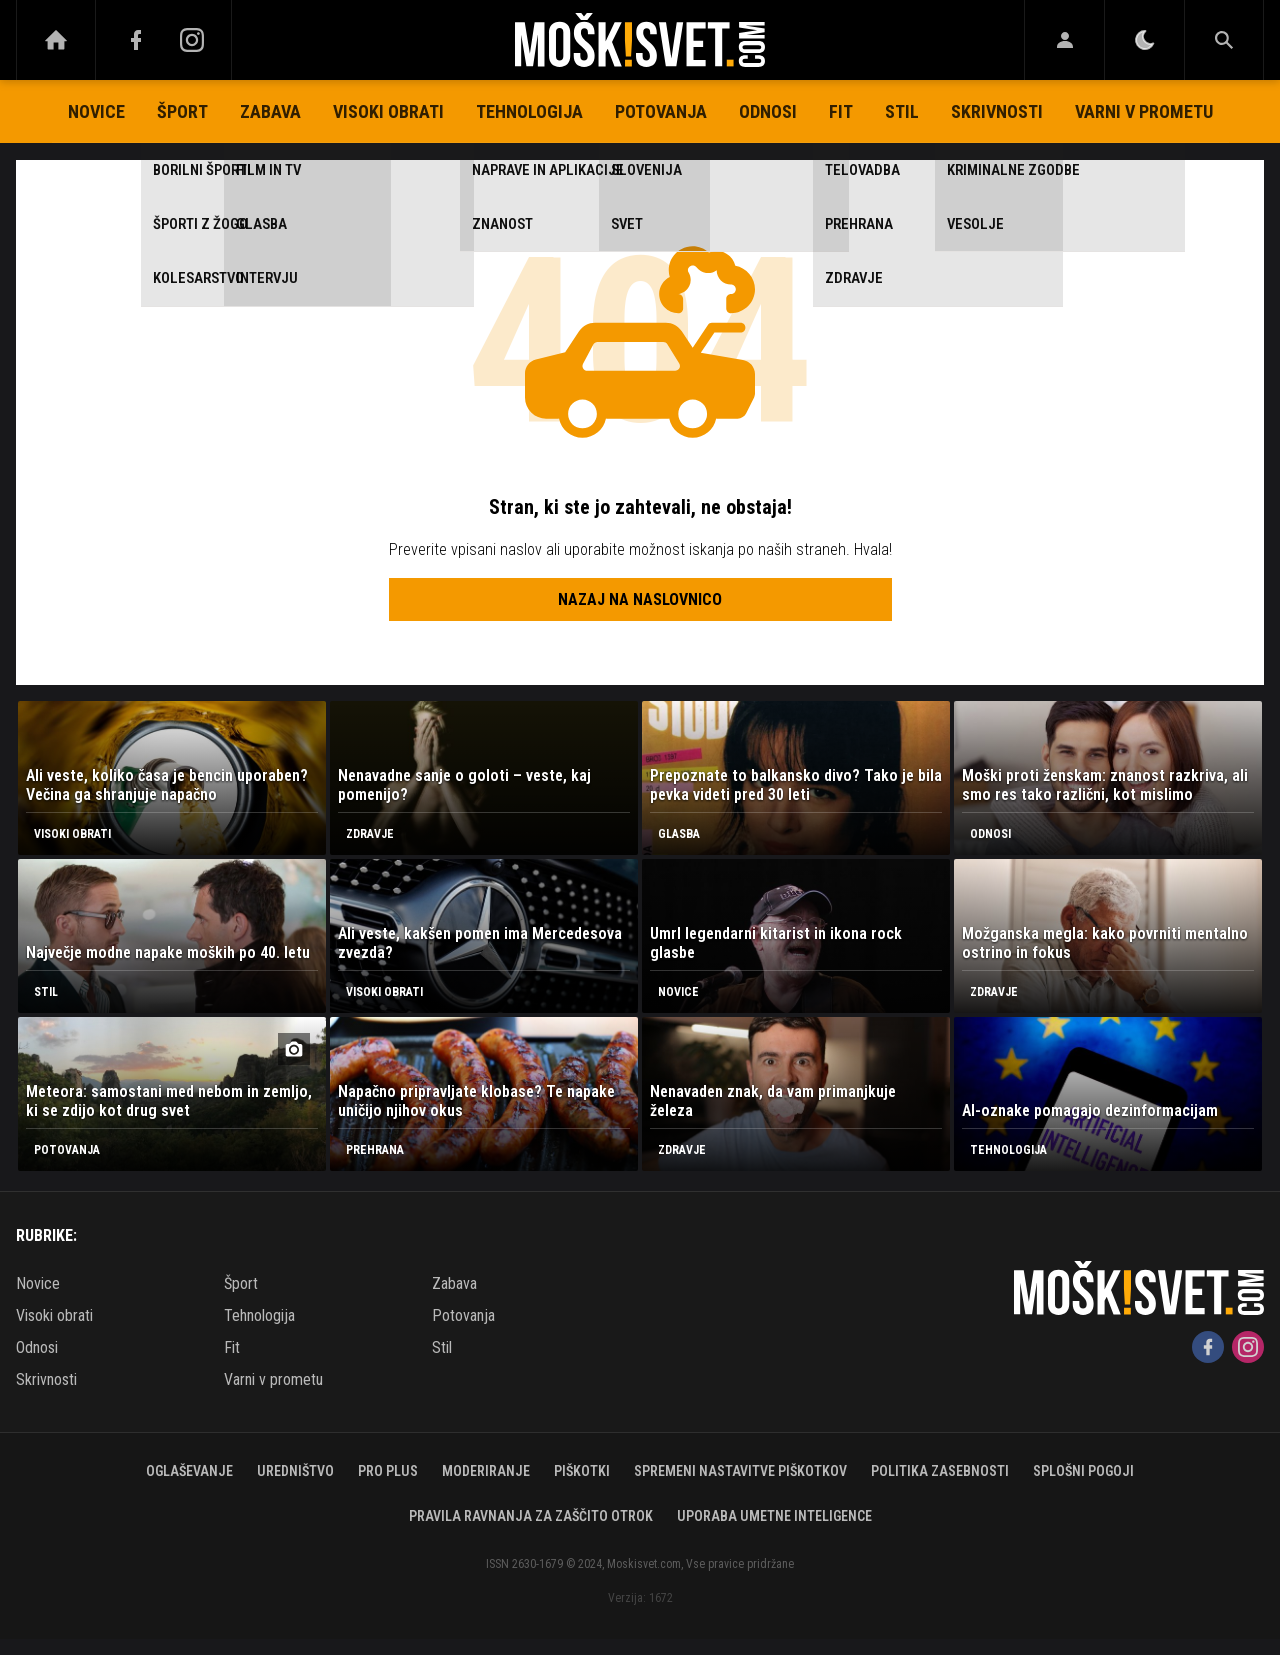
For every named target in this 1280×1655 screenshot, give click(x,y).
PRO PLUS (388, 1471)
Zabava (270, 111)
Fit (841, 111)
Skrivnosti (997, 111)
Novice (96, 111)
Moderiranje (486, 1471)
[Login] (1064, 40)
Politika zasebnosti (940, 1471)
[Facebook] (136, 40)
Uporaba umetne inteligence (774, 1516)
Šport (182, 111)
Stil (902, 111)
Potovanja (661, 111)
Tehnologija (529, 111)
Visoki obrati (388, 111)
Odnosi (768, 111)
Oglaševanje (189, 1471)
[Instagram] (192, 40)
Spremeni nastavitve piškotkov (740, 1471)
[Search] (1224, 40)
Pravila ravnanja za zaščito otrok (531, 1516)
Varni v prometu (1144, 111)
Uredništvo (295, 1471)
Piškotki (582, 1471)
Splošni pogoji (1083, 1471)
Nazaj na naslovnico (640, 599)
